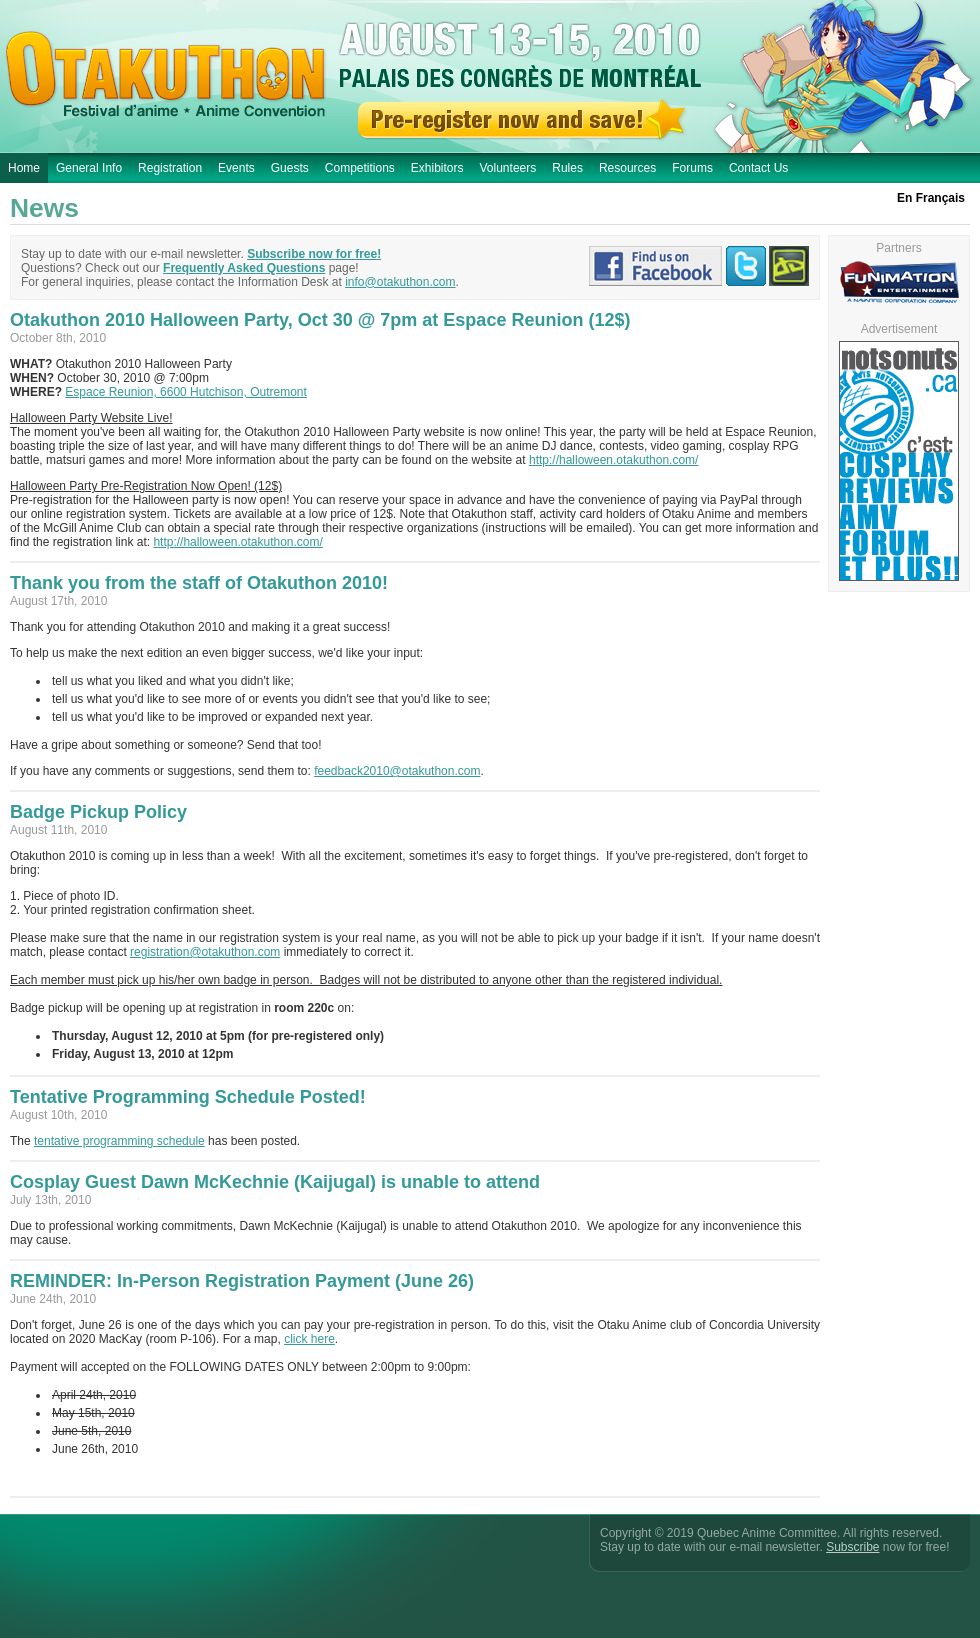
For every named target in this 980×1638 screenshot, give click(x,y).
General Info (89, 168)
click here (309, 1339)
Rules (567, 168)
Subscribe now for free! (314, 254)
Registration (170, 168)
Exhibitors (437, 168)
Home (24, 168)
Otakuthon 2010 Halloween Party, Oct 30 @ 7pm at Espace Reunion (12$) (320, 320)
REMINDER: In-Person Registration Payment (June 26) (242, 1281)
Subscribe (852, 1547)
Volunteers (508, 168)
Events (236, 168)
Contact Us (758, 168)
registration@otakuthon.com (205, 952)
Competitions (360, 168)
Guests (290, 168)
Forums (692, 168)
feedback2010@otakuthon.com (397, 771)
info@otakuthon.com (400, 282)
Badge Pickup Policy (98, 812)
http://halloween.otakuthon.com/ (613, 460)
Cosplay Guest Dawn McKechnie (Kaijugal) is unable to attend (275, 1182)
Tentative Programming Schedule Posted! (188, 1097)
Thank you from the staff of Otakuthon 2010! (199, 583)
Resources (627, 168)
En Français (931, 198)
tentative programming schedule (119, 1141)
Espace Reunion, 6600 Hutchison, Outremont (185, 392)
